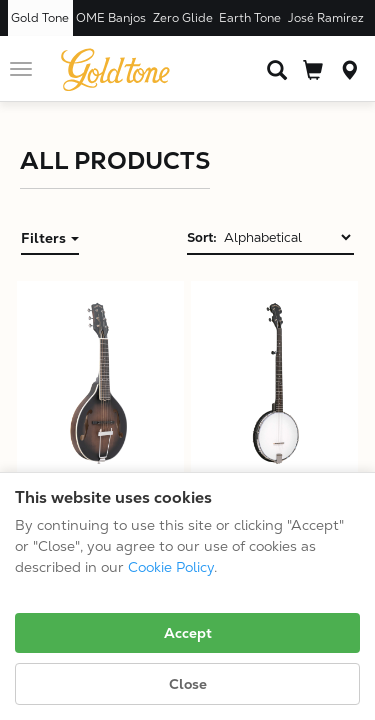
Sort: (202, 237)
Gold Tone (40, 18)
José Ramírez (326, 18)
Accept (188, 633)
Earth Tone (250, 18)
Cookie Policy (171, 567)
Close (188, 684)
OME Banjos (111, 18)
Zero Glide (183, 18)
